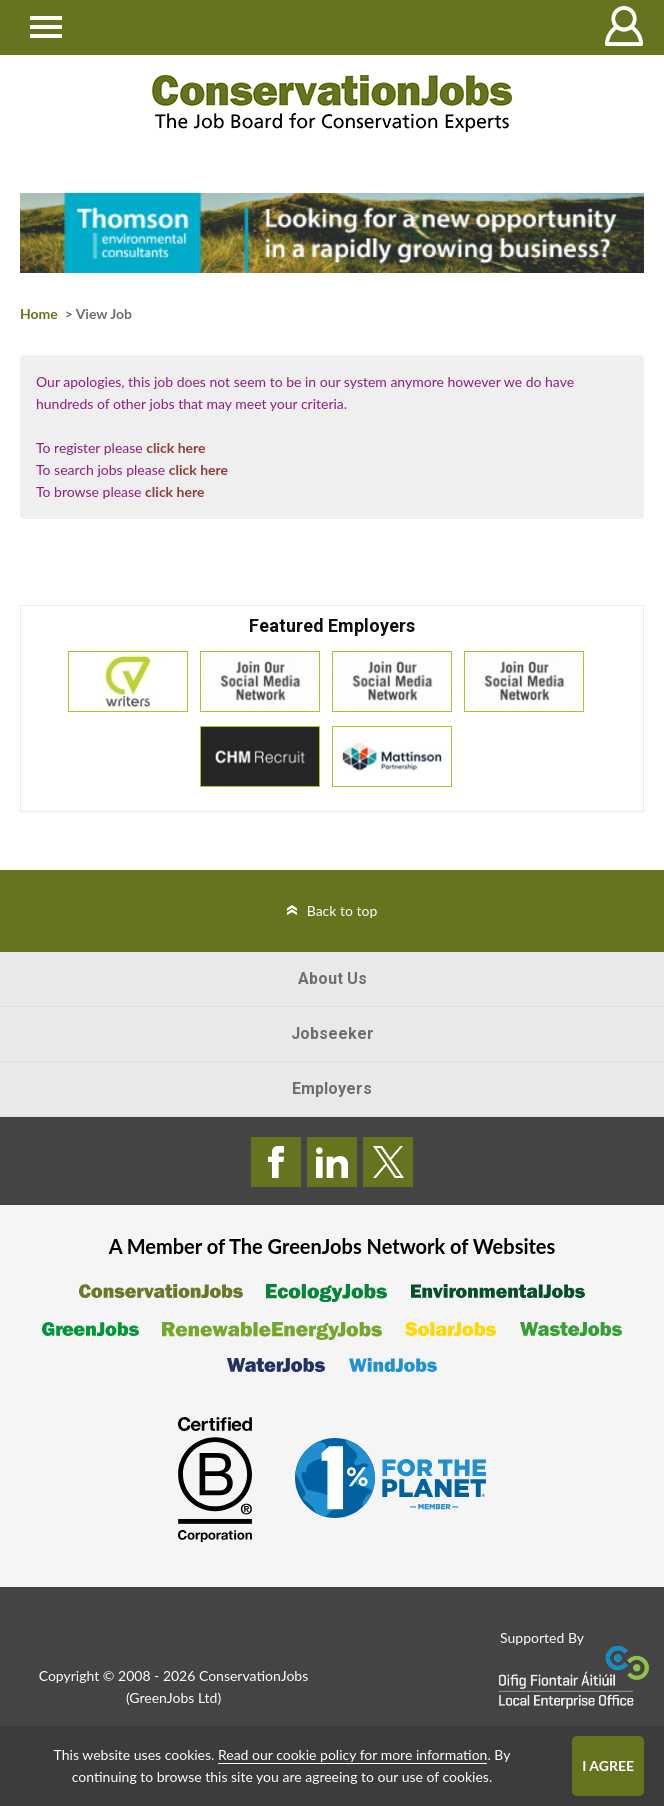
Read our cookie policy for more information (352, 1754)
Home (39, 313)
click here (175, 447)
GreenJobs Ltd (173, 1697)
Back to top (342, 910)
